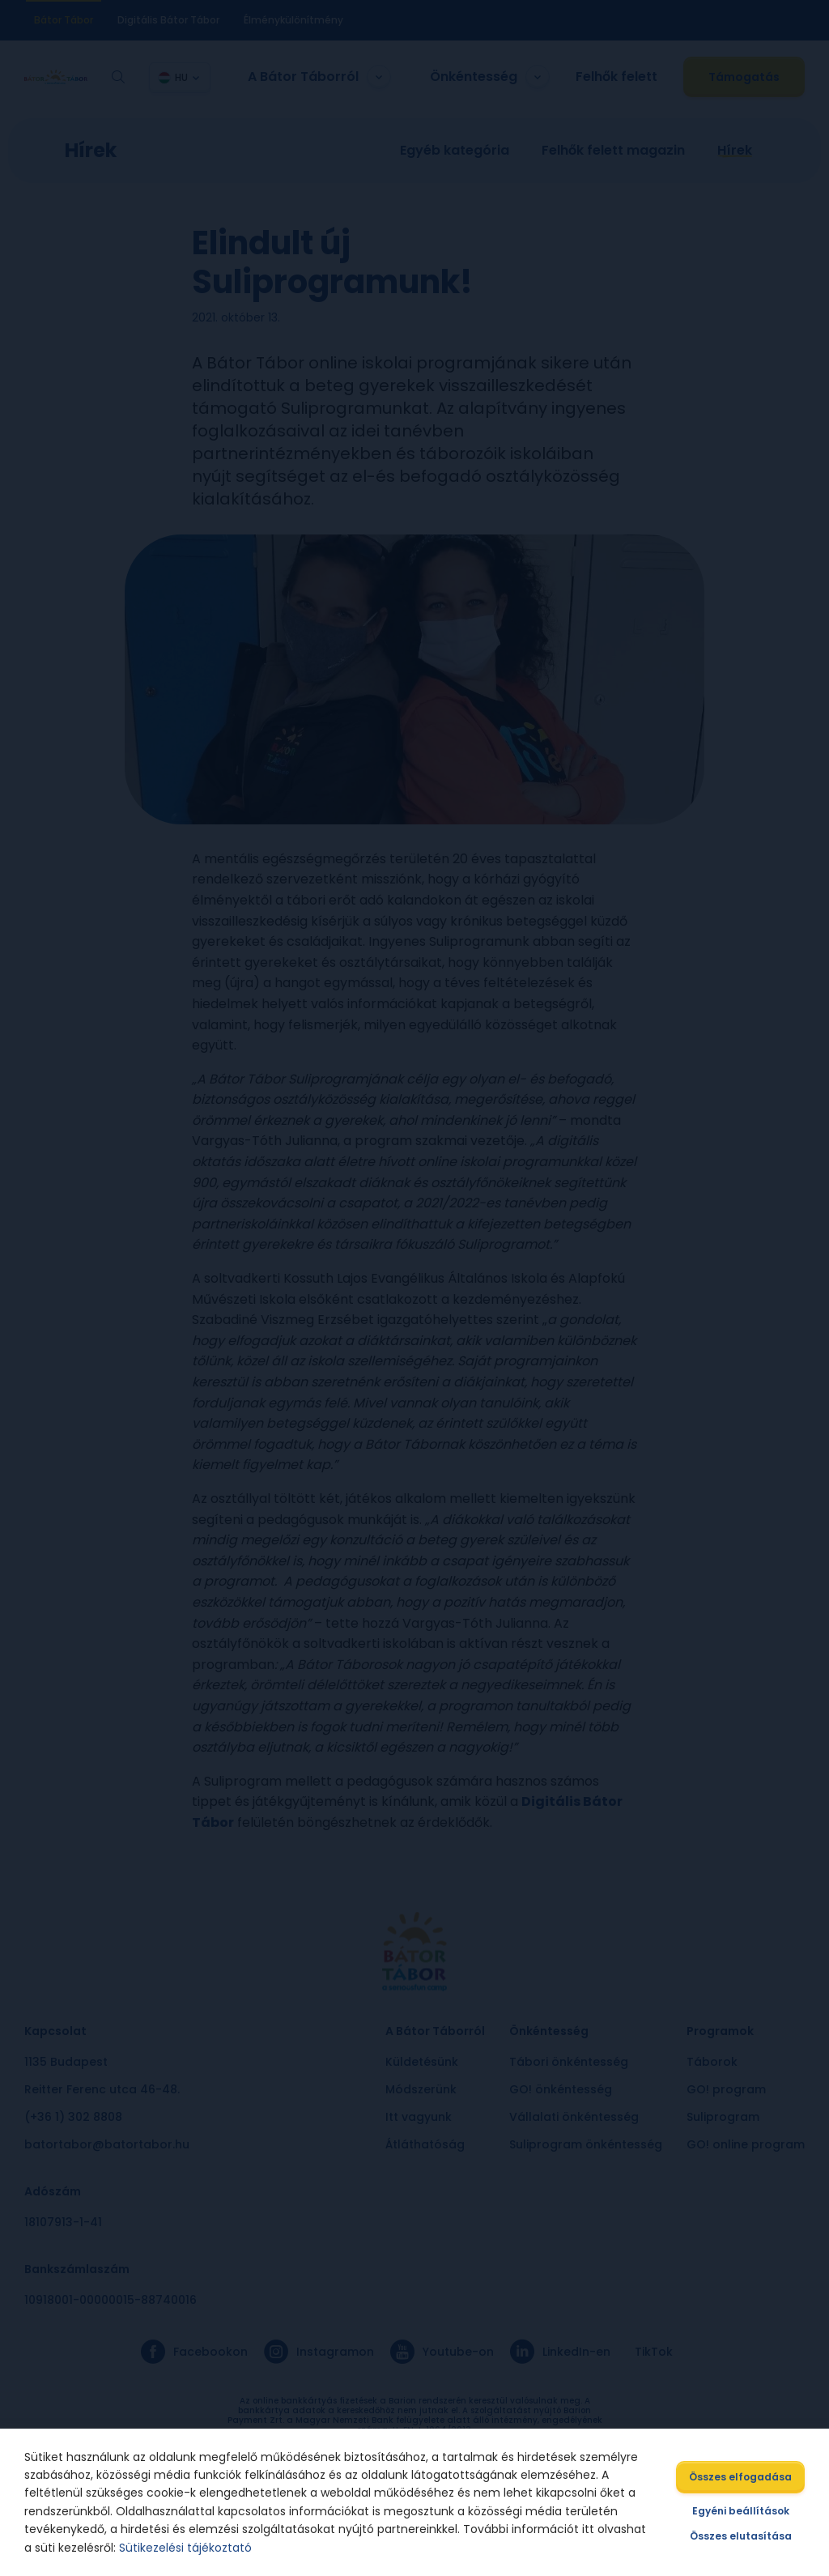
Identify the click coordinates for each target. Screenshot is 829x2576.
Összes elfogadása (738, 2477)
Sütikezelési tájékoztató (187, 2548)
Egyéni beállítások (739, 2511)
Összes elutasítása (739, 2536)
